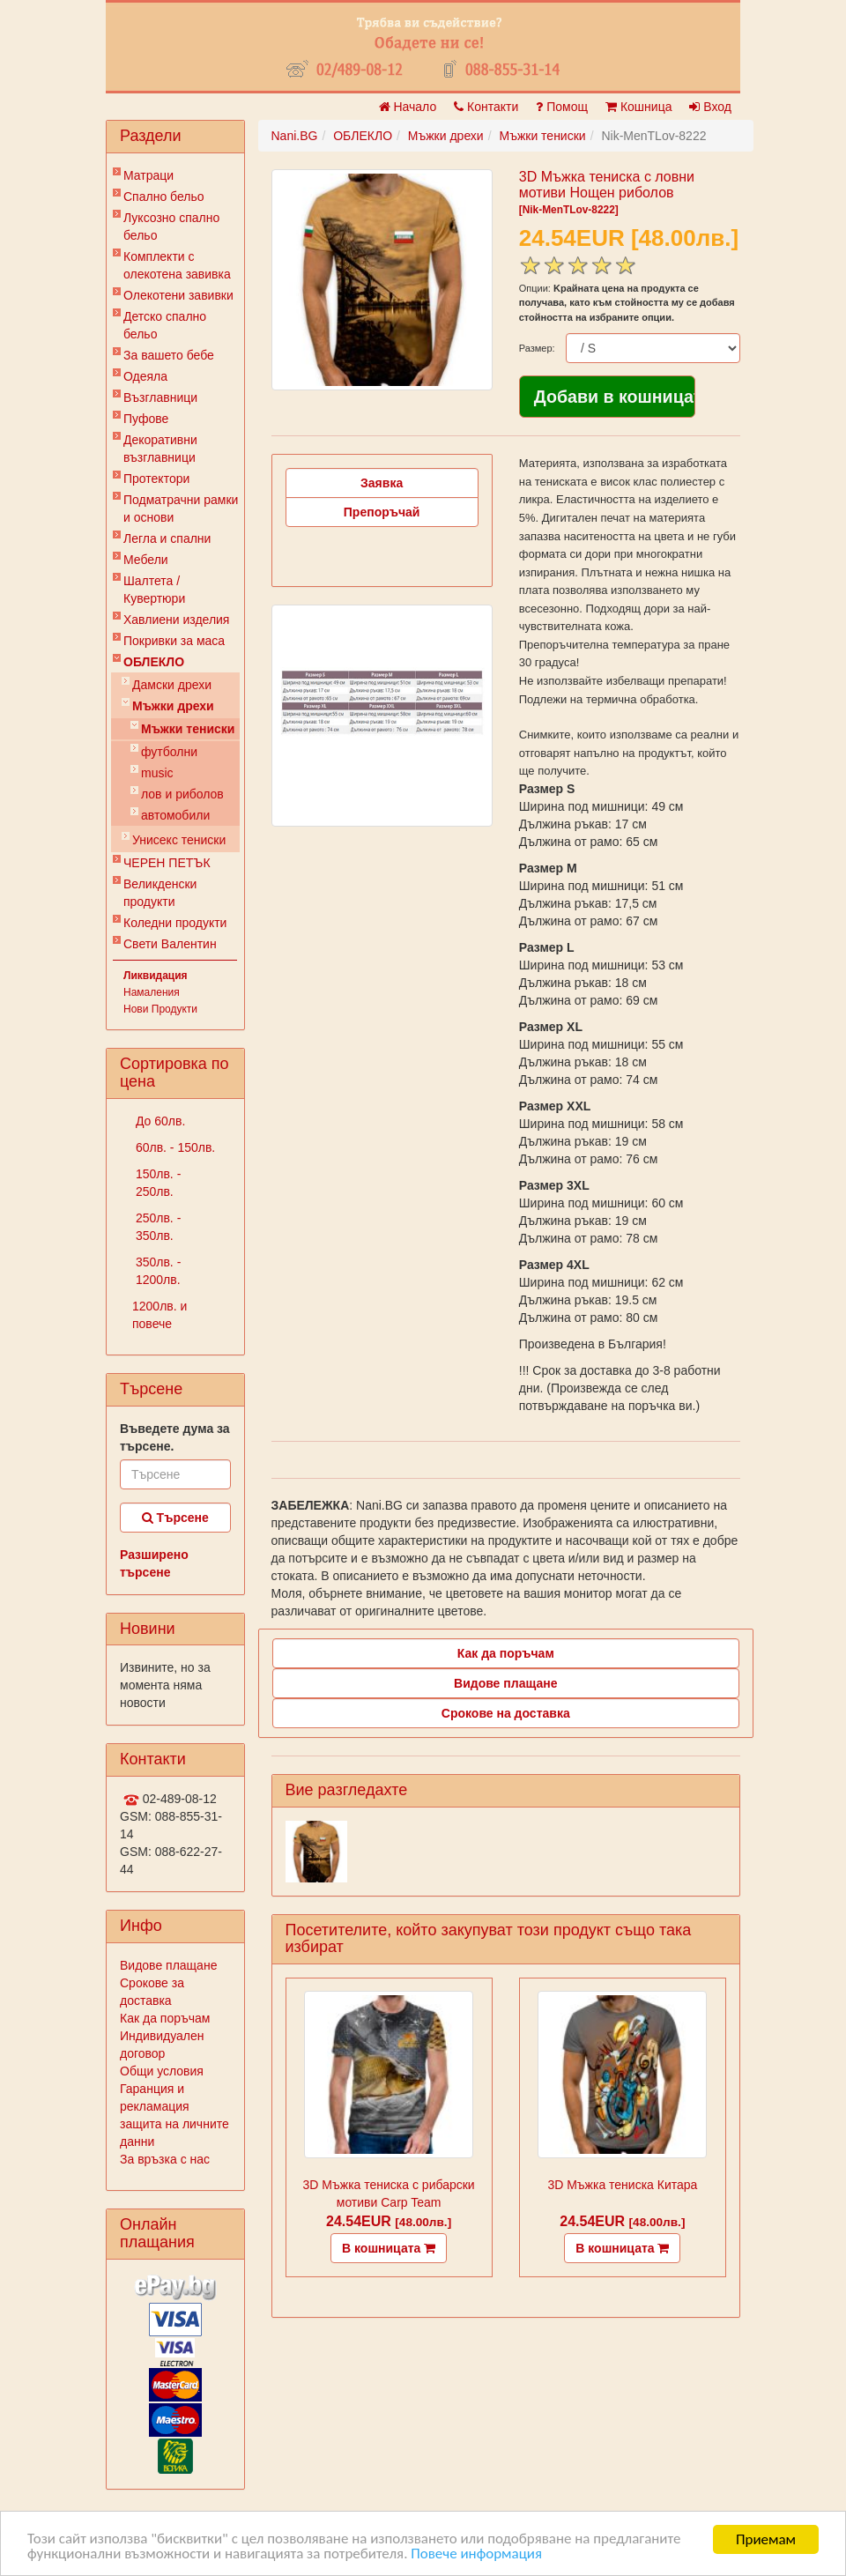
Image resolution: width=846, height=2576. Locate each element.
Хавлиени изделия (176, 619)
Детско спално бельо (164, 325)
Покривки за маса (174, 641)
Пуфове (145, 419)
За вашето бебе (168, 355)
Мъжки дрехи (173, 706)
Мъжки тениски (187, 729)
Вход (710, 107)
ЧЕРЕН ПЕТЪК (167, 863)
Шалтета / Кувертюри (154, 589)
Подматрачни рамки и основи (180, 508)
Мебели (145, 560)
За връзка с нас (165, 2159)
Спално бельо (163, 196)
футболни (169, 752)
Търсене (175, 1518)
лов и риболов (182, 794)
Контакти (486, 107)
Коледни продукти (174, 923)
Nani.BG (294, 136)
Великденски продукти (160, 893)
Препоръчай (382, 512)
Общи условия (162, 2071)
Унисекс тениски (179, 840)
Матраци (148, 175)
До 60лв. (158, 1121)
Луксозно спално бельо (171, 226)
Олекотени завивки (178, 295)
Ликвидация (155, 975)
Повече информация (478, 2556)
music (157, 773)
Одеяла (145, 376)
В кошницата (388, 2248)
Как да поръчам (165, 2018)
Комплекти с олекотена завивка (177, 265)
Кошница (638, 107)
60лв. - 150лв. (173, 1147)
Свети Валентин (170, 944)
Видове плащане (168, 1965)
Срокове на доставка (506, 1713)
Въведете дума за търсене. (175, 1437)
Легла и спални (167, 538)
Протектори (156, 478)
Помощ (562, 107)
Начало (408, 107)
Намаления (151, 992)
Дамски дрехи (172, 685)
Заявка (381, 483)
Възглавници (160, 397)
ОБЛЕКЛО (153, 662)
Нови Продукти (160, 1009)
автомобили (175, 815)
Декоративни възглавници (160, 448)
